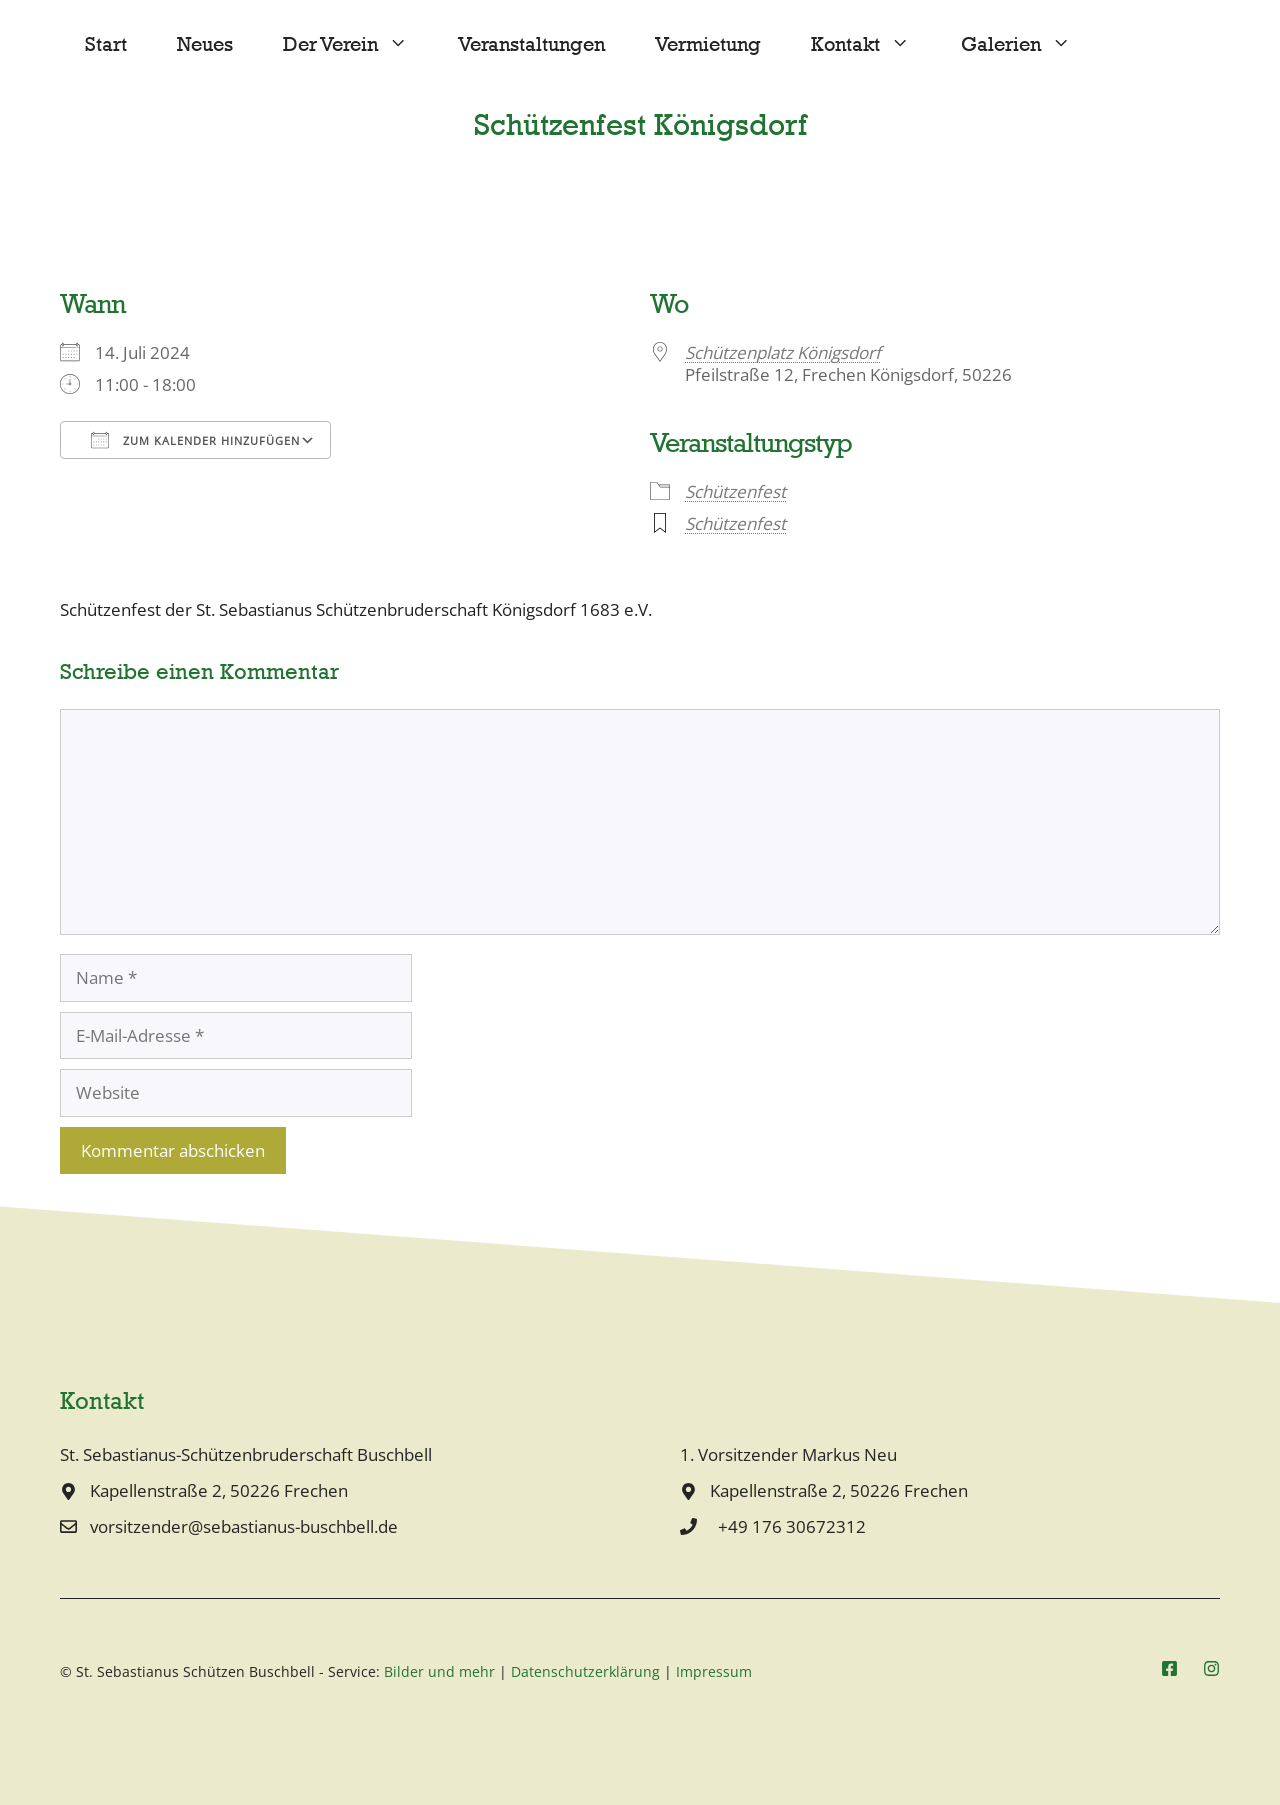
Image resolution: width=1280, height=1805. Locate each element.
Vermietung (708, 44)
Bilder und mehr (439, 1671)
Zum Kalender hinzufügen (195, 440)
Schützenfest (735, 491)
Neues (205, 44)
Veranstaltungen (531, 44)
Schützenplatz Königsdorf (783, 352)
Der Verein (358, 45)
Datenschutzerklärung (585, 1671)
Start (106, 44)
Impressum (714, 1671)
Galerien (1028, 45)
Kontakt (873, 45)
